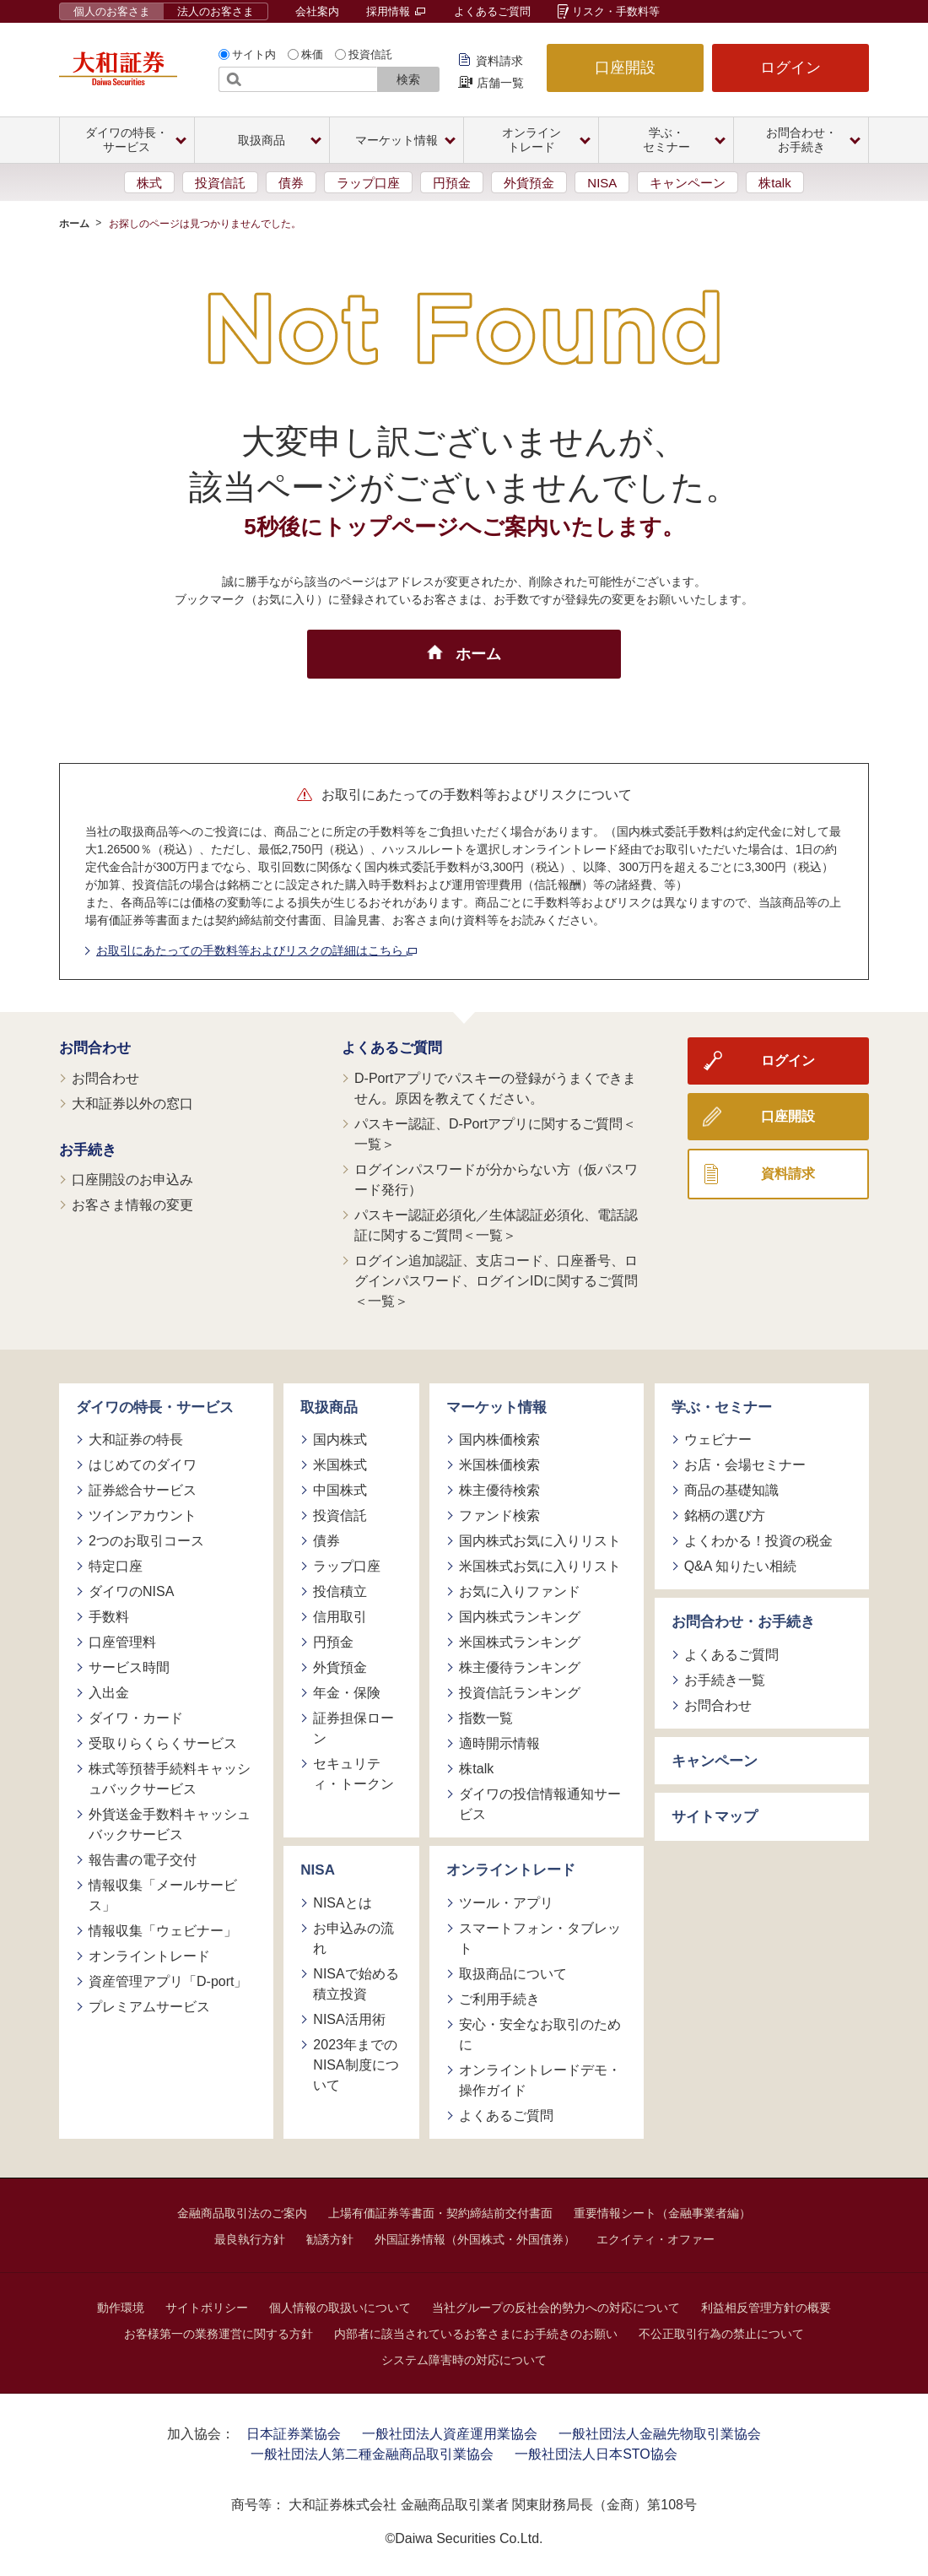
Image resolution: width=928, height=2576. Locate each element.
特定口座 (116, 1566)
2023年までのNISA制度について (355, 2065)
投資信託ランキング (519, 1693)
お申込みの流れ (353, 1938)
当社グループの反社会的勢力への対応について (556, 2307)
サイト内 (254, 54)
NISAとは (342, 1903)
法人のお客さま (215, 11)
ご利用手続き (499, 1999)
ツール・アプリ (506, 1903)
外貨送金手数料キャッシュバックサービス (170, 1824)
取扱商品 (329, 1407)
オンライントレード (149, 1956)
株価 (312, 54)
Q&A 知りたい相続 (740, 1566)
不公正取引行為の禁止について (721, 2334)
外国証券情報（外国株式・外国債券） (475, 2239)
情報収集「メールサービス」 (163, 1895)
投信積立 (340, 1591)
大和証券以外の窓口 (132, 1103)
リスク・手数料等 (616, 11)
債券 (291, 183)
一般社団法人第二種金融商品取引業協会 (372, 2454)
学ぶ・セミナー (722, 1407)
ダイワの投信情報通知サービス (540, 1804)
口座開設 (625, 67)
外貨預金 (529, 183)
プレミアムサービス (149, 2007)
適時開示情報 (499, 1743)
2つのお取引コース (146, 1541)
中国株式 (340, 1490)
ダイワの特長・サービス (155, 1407)
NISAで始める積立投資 (355, 1984)
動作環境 (120, 2307)
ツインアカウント (143, 1515)
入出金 (109, 1693)
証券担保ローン (353, 1728)
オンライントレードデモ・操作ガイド (540, 2080)
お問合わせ (95, 1048)
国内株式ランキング (519, 1617)
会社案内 (317, 11)
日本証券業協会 (293, 2434)
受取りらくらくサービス (163, 1743)
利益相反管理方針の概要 (766, 2307)
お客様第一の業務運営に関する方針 (218, 2334)
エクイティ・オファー (655, 2239)
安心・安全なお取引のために (540, 2034)
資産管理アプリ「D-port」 (168, 1981)
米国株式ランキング (519, 1642)
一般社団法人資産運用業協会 (449, 2434)
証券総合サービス (143, 1490)
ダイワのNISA (131, 1591)
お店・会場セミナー (745, 1465)
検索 (408, 79)
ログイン (790, 67)
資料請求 (499, 61)
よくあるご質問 (492, 11)
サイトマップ (715, 1817)
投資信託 (370, 54)
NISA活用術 (349, 2019)
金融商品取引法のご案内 (242, 2213)
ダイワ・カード (136, 1718)
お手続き (87, 1150)
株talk (774, 183)
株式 (149, 183)
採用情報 (395, 11)
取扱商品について (513, 1974)
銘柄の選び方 (724, 1515)
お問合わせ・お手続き (743, 1622)
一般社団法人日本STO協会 (596, 2454)
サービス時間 (129, 1667)
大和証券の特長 (136, 1439)
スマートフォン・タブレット (540, 1938)
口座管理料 (122, 1642)
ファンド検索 (499, 1515)
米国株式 (340, 1465)
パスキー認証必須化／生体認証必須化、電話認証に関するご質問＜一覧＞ (496, 1225)
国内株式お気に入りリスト (540, 1541)
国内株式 (340, 1439)
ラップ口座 (368, 183)
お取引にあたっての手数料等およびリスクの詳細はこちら (256, 950)
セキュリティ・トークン (353, 1773)
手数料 (109, 1617)
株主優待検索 (499, 1490)
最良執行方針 (249, 2239)
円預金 (452, 183)
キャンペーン (688, 183)
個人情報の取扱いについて (340, 2307)
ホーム (74, 224)
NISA (602, 183)
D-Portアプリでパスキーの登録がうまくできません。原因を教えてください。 (495, 1088)
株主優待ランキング (519, 1667)
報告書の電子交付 (143, 1860)
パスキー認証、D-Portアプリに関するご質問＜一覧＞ (495, 1134)
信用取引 (340, 1617)
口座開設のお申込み (132, 1179)
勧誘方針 (329, 2239)
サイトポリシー (206, 2307)
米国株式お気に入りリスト (540, 1566)
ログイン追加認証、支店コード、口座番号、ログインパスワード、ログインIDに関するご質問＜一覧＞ (496, 1280)
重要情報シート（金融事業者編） (662, 2213)
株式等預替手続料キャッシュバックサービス (170, 1779)
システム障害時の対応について (464, 2360)
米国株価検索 (499, 1465)
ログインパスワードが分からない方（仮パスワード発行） (496, 1179)
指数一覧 (486, 1718)
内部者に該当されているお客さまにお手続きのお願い (476, 2334)
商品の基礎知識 (731, 1490)
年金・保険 (346, 1693)
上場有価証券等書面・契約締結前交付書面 (440, 2213)
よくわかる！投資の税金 (758, 1541)
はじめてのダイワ (143, 1465)
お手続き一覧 (724, 1680)
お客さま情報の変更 (132, 1205)
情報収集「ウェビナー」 (163, 1931)
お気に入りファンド (519, 1591)
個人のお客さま (111, 11)
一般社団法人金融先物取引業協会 (659, 2434)
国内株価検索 (499, 1439)
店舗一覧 (500, 82)
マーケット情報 (496, 1407)
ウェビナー (718, 1439)
